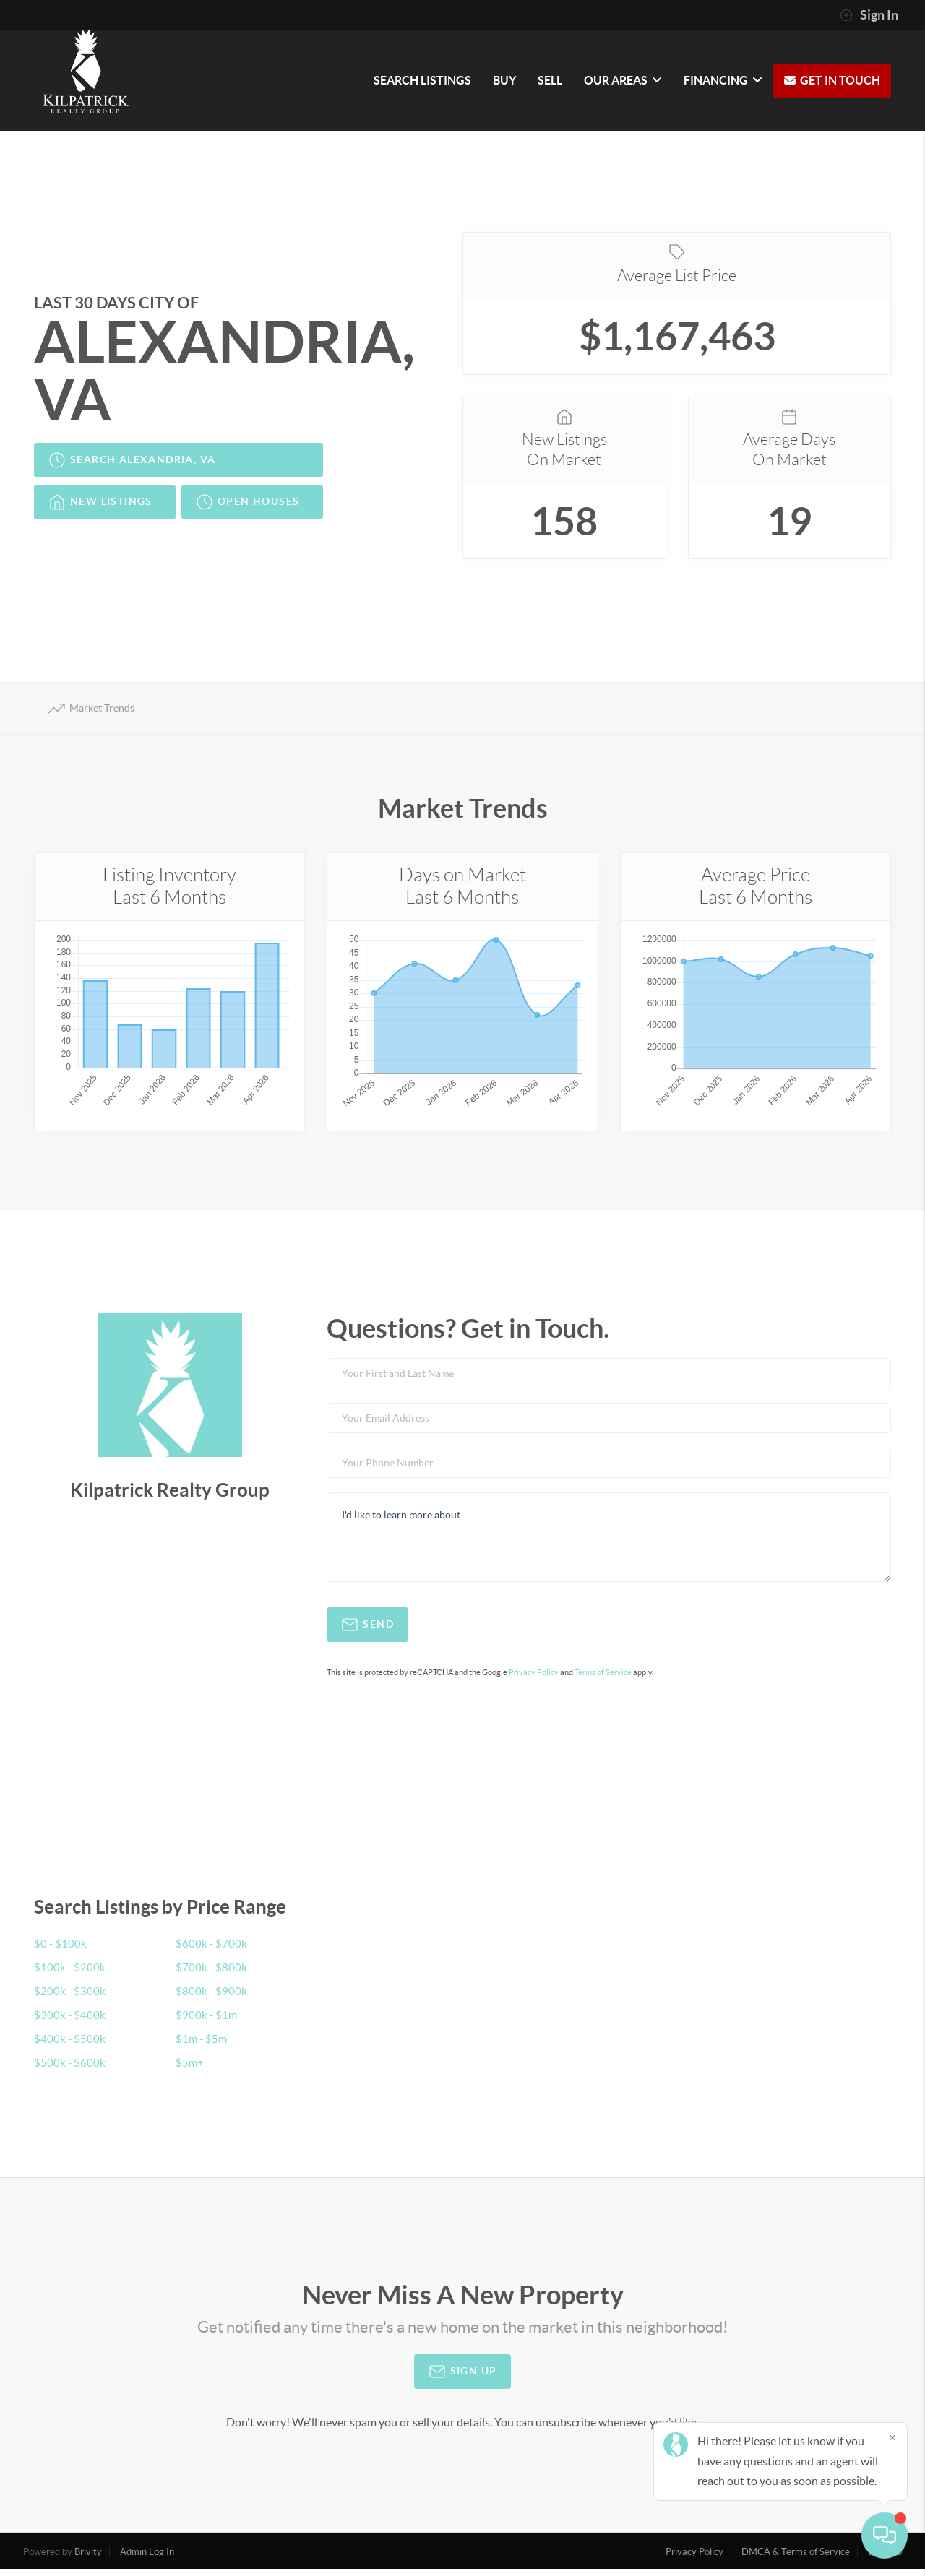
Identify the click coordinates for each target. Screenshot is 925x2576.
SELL (550, 80)
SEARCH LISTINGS (422, 80)
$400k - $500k (70, 2045)
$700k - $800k (212, 1973)
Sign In (869, 15)
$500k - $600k (70, 2068)
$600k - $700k (212, 1949)
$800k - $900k (212, 1997)
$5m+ (190, 2068)
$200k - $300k (70, 1997)
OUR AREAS (623, 80)
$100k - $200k (70, 1973)
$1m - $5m (202, 2045)
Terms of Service (603, 1678)
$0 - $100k (60, 1949)
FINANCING (723, 80)
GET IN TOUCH (840, 80)
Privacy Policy (534, 1678)
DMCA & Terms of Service (795, 2558)
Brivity (88, 2558)
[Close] (892, 2437)
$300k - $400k (70, 2021)
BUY (504, 80)
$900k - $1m (207, 2021)
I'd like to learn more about (609, 1544)
